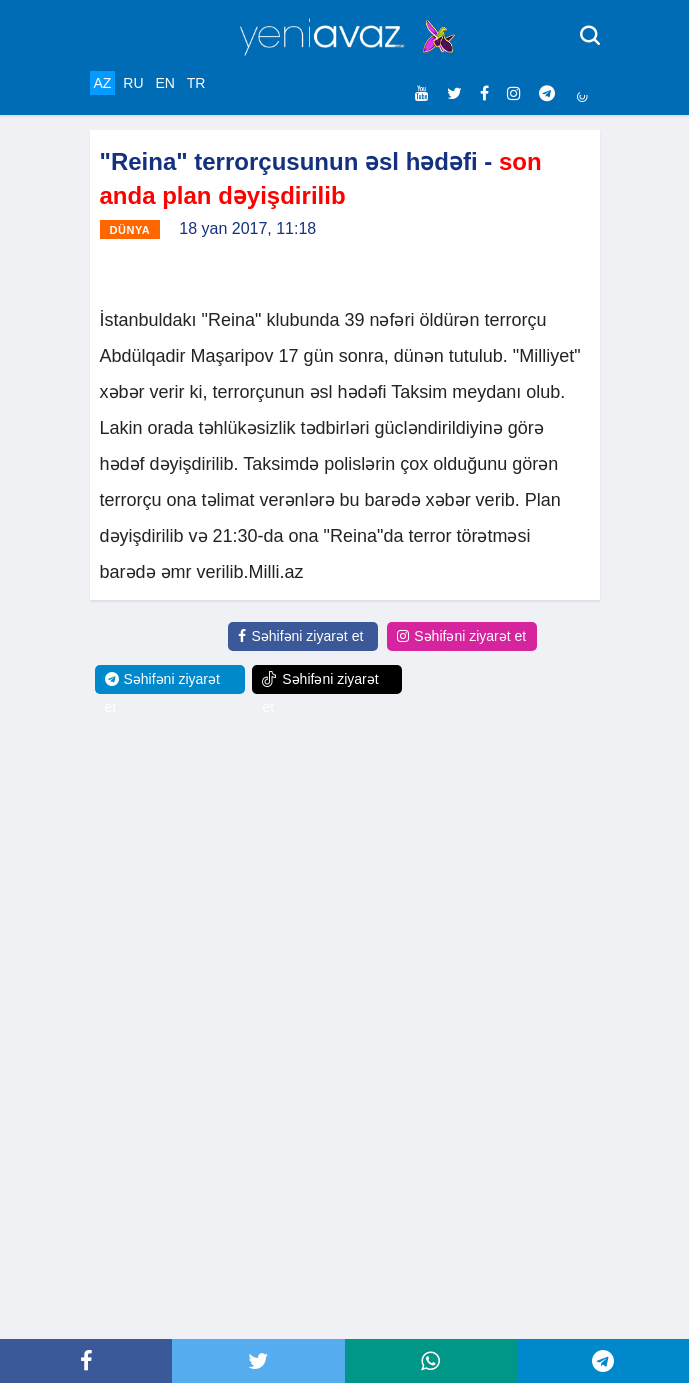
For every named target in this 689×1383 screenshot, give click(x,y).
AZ (103, 83)
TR (196, 83)
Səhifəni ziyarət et (300, 636)
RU (133, 83)
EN (164, 83)
